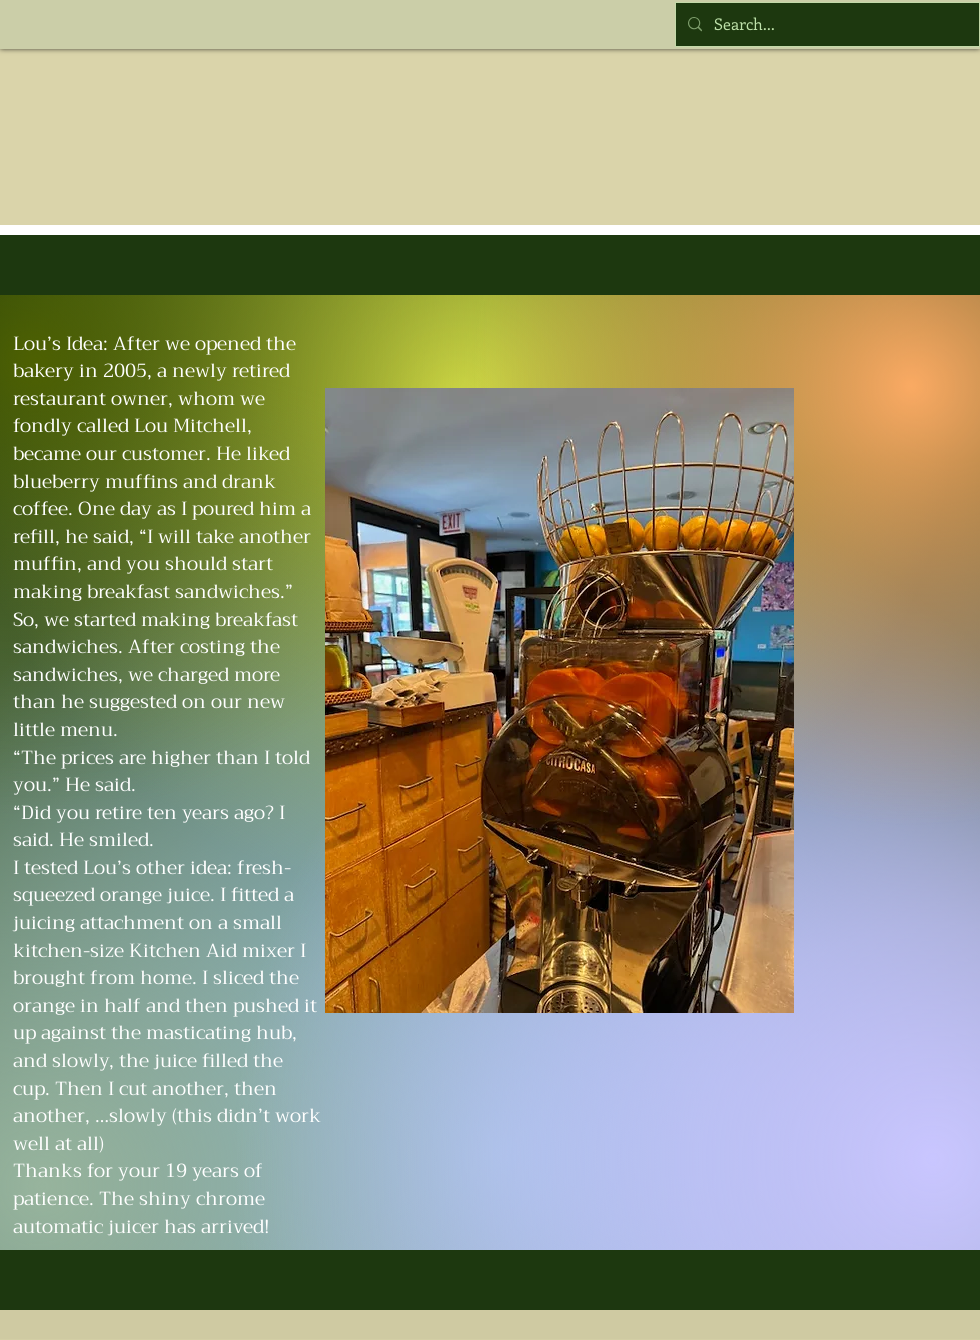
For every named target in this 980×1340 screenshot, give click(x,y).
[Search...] (825, 24)
